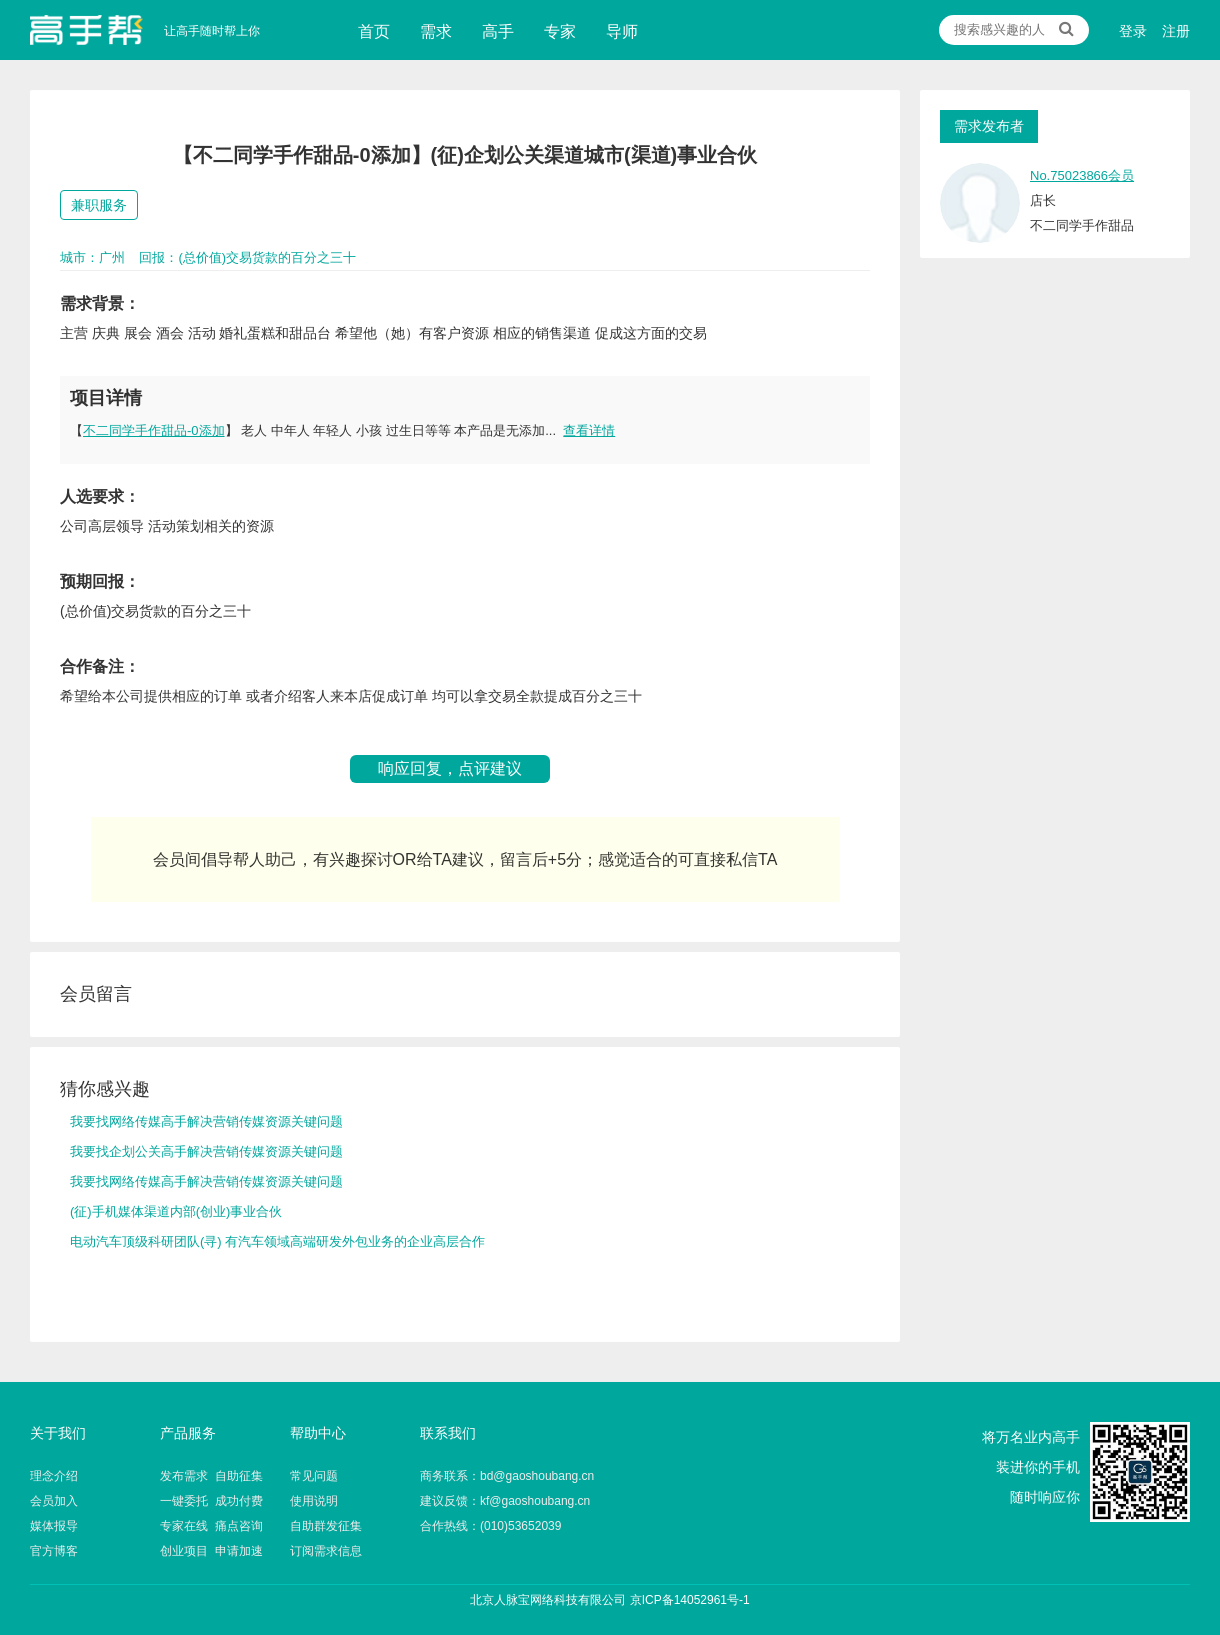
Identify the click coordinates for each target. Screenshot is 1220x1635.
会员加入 (54, 1501)
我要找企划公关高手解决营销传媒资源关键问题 (206, 1151)
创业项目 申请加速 (211, 1551)
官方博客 (54, 1551)
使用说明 (314, 1501)
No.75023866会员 (1082, 175)
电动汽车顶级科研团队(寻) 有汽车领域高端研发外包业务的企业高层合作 (277, 1241)
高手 (498, 31)
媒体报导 (54, 1526)
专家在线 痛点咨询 (211, 1526)
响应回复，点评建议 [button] (450, 768)
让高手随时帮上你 (86, 30)
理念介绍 (54, 1476)
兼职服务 (99, 205)
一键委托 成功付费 (211, 1501)
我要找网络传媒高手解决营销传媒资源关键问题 (206, 1121)
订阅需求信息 (326, 1551)
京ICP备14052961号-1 (690, 1600)
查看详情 (589, 430)
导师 (622, 31)
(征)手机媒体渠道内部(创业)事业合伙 (176, 1211)
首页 (374, 31)
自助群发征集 (326, 1526)
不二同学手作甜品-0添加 (154, 430)
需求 (436, 31)
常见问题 (314, 1476)
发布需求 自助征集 (211, 1476)
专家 (560, 31)
